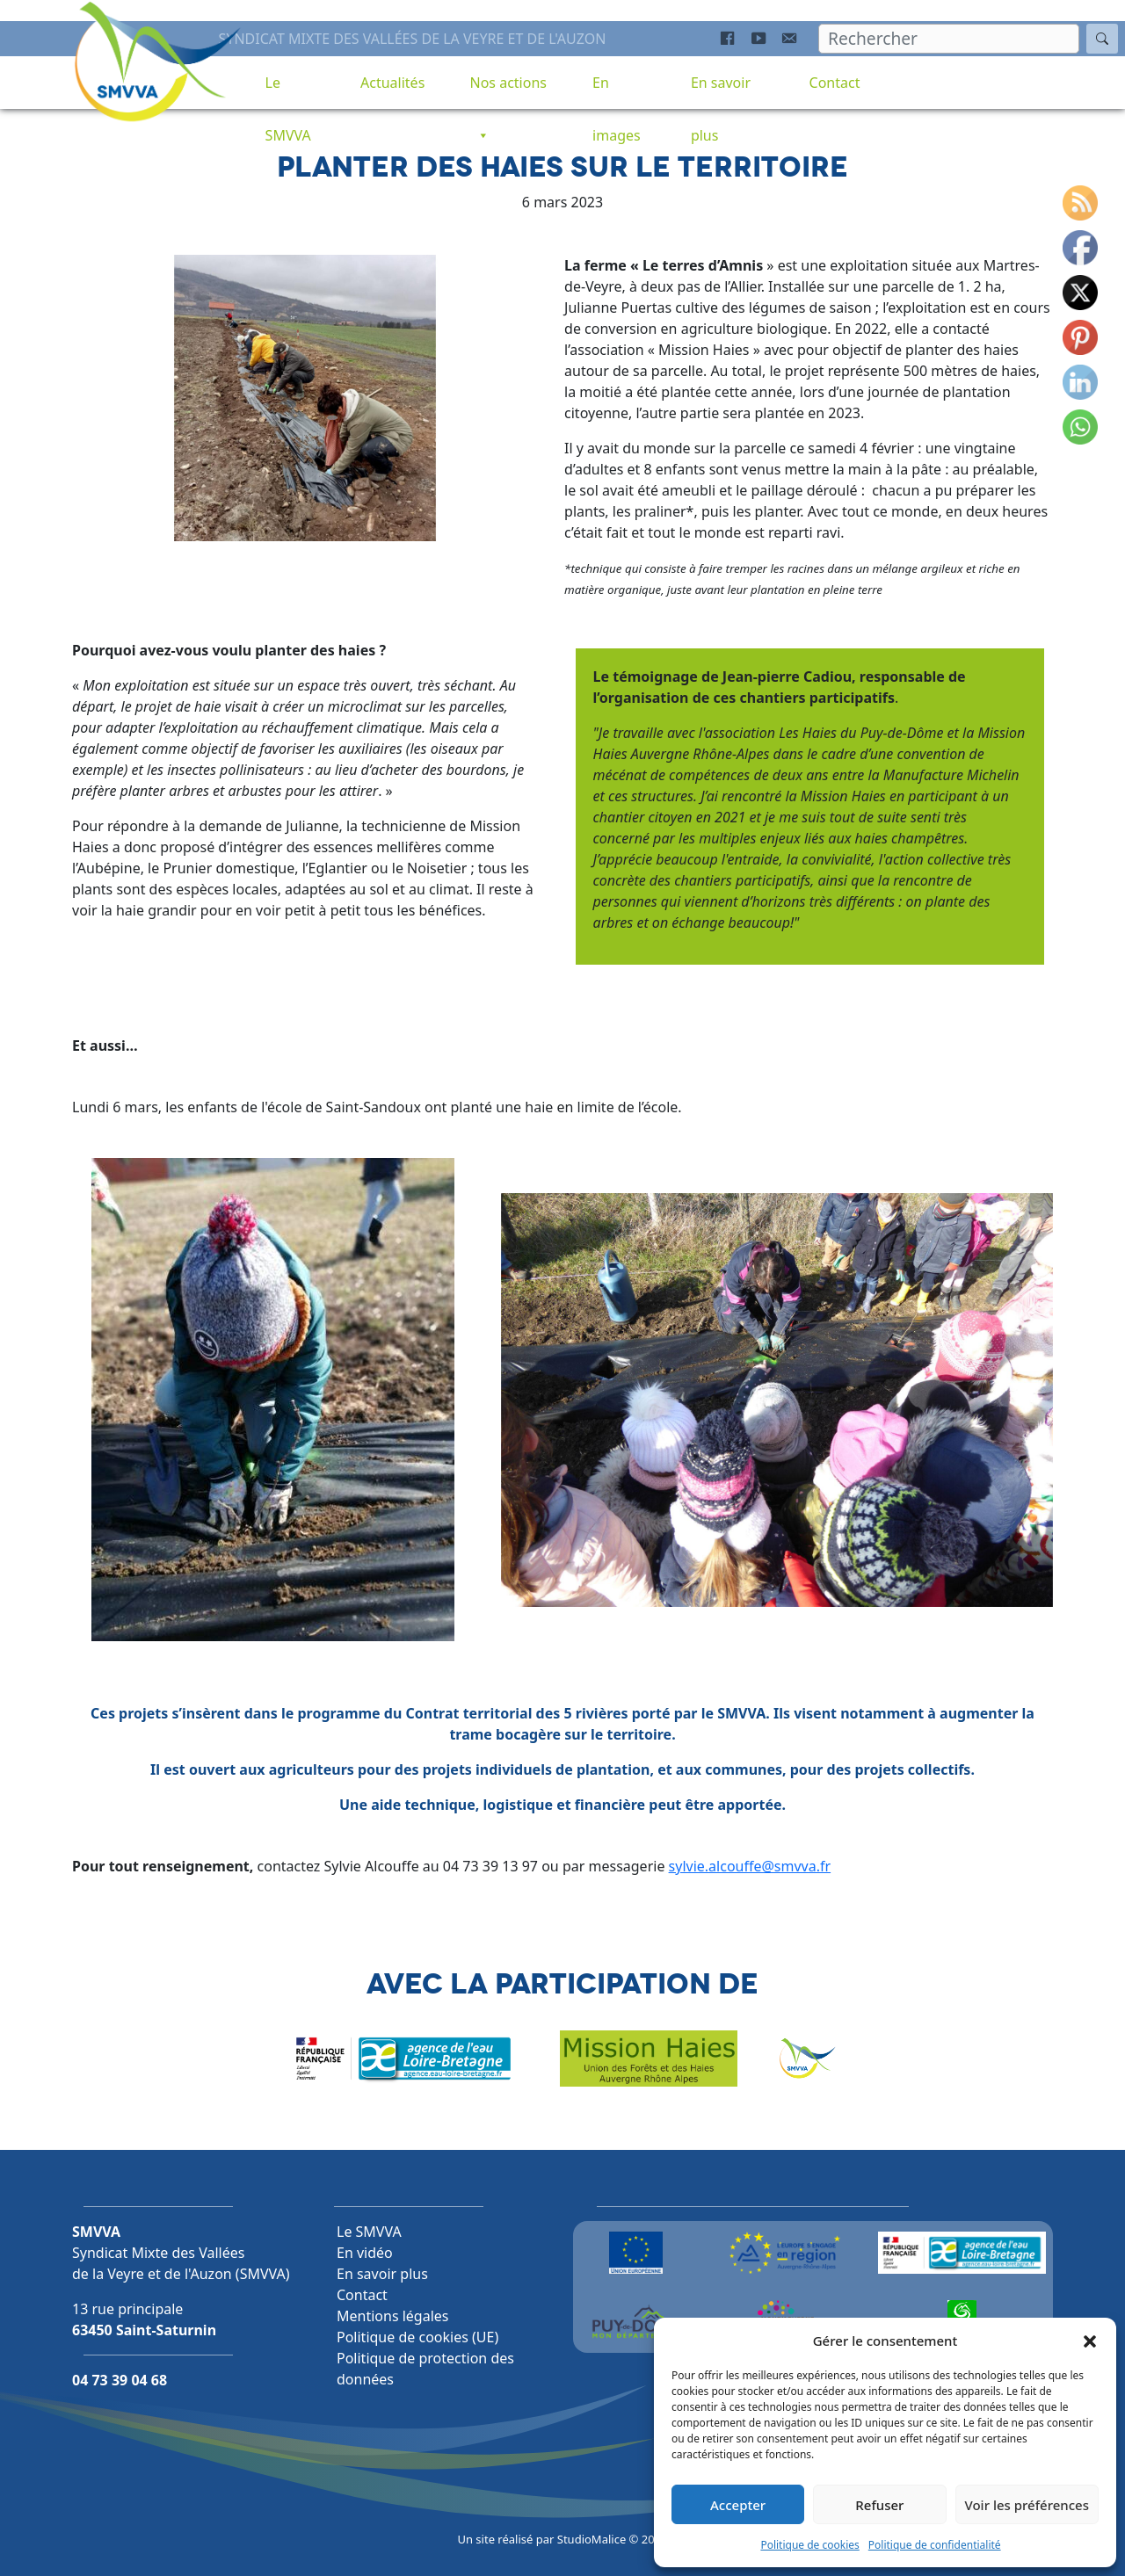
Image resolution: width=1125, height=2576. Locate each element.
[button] (1090, 2340)
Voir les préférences (1027, 2505)
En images (616, 91)
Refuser (879, 2505)
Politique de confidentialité (934, 2544)
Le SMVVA (288, 91)
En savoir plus (721, 91)
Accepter (738, 2505)
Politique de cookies (809, 2544)
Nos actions (508, 91)
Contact (834, 82)
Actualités (392, 82)
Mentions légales (393, 2316)
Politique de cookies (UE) (417, 2337)
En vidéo (365, 2252)
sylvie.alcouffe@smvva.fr (750, 1867)
